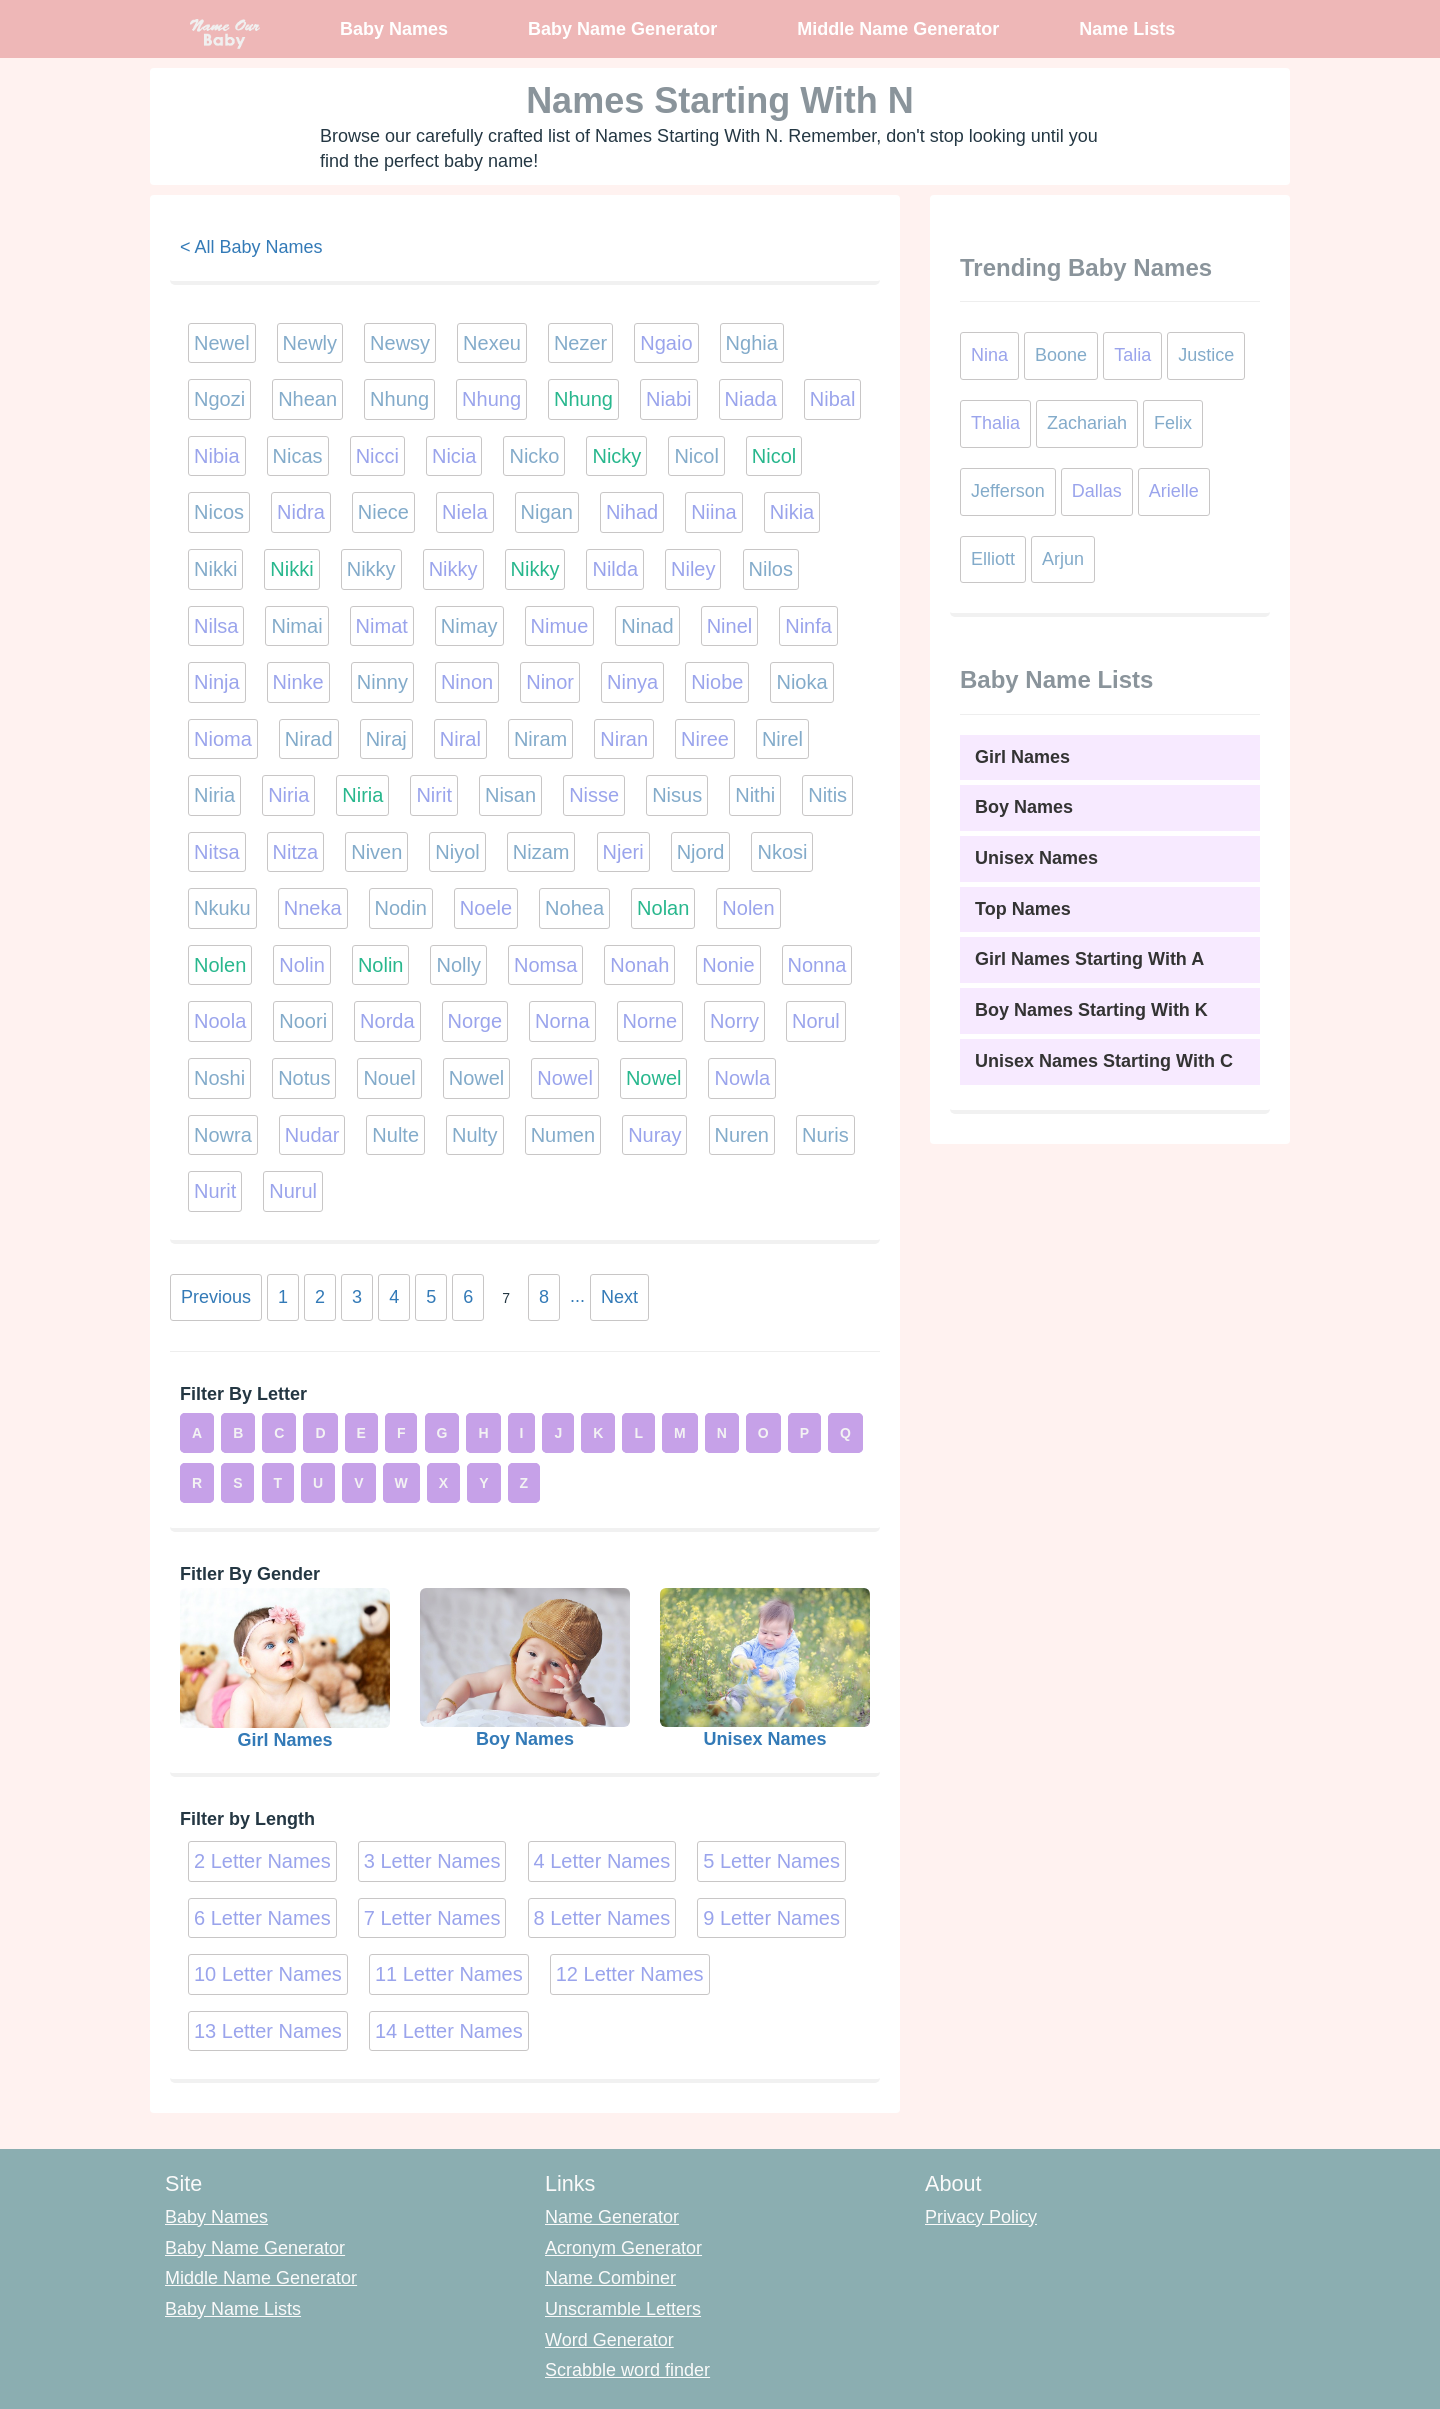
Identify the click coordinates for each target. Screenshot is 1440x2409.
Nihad (632, 512)
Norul (816, 1021)
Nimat (382, 626)
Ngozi (219, 399)
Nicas (298, 456)
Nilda (615, 569)
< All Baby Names (251, 247)
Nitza (296, 852)
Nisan (510, 795)
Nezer (580, 343)
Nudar (312, 1135)
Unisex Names (1036, 858)
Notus (304, 1078)
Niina (714, 512)
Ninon (467, 682)
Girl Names (1022, 757)
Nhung (399, 399)
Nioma (223, 739)
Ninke (298, 682)
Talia (1132, 355)
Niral (460, 739)
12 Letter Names (630, 1974)
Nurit (215, 1191)
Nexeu (492, 343)
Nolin (302, 965)
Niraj (386, 739)
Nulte (395, 1135)
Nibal (833, 399)
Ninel (730, 626)
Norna (562, 1021)
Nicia (454, 456)
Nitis (827, 795)
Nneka (313, 908)
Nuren (742, 1135)
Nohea (574, 908)
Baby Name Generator (622, 29)
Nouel (389, 1078)
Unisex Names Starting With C (1104, 1061)
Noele (486, 908)
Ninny (382, 682)
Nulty (475, 1135)
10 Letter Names (268, 1974)
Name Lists (1127, 29)
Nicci (377, 456)
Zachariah (1087, 423)
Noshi (219, 1078)
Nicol (696, 456)
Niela (465, 512)
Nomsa (545, 965)
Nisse (594, 795)
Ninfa (808, 626)
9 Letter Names (771, 1918)
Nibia (217, 456)
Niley (693, 569)
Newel (222, 343)
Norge (475, 1021)
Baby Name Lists (233, 2309)
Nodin (401, 908)
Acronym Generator (623, 2248)
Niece (383, 512)
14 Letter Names (449, 2031)
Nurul (293, 1191)
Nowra (223, 1135)
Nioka (801, 682)
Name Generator (612, 2217)
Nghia (752, 343)
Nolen (748, 908)
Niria (214, 795)
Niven (376, 852)
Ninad (647, 626)
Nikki (215, 569)
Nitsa (217, 852)
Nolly (458, 965)
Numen (563, 1135)
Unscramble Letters (623, 2309)
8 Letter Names (602, 1918)
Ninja (217, 682)
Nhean (307, 399)
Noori (303, 1021)
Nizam (541, 852)
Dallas (1097, 491)
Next (619, 1297)
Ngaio (666, 343)
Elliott (993, 559)
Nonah (639, 965)
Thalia (995, 423)
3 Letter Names (432, 1861)
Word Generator (609, 2340)
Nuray (654, 1135)
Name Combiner (610, 2278)
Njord (701, 852)
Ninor (550, 682)
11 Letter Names (449, 1974)
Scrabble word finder (627, 2370)
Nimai (296, 626)
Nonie (728, 965)
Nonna (817, 965)
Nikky (371, 569)
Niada (751, 399)
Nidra (301, 512)
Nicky (616, 456)
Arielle (1174, 491)
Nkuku (222, 908)
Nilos (771, 569)
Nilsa (216, 626)
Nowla (742, 1078)
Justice (1206, 355)
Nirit (434, 795)
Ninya (632, 682)
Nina (989, 355)
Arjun (1063, 559)
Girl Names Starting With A (1089, 959)
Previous (216, 1297)
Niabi (669, 399)
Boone (1061, 355)
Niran (624, 739)
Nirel (782, 739)
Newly (310, 343)
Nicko (534, 456)
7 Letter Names (432, 1918)
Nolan (663, 908)
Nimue (560, 626)
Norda (387, 1021)
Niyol (457, 852)
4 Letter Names (602, 1861)
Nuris (825, 1135)
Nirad (309, 739)
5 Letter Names (771, 1861)
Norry (734, 1021)
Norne (650, 1021)
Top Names (1023, 909)
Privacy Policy (981, 2217)
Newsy (400, 343)
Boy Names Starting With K (1091, 1010)
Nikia (792, 512)
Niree (705, 739)
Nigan (547, 512)
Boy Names (1024, 807)
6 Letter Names (262, 1918)
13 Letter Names (268, 2031)
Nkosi (782, 852)
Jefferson (1008, 491)
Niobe (717, 682)
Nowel (477, 1078)
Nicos (219, 512)
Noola (220, 1021)
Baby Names (394, 29)
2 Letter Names (262, 1861)
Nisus (677, 795)
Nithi (755, 795)
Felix (1173, 423)
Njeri (623, 852)
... (577, 1296)
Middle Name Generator (898, 29)
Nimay (469, 626)
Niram (540, 739)
